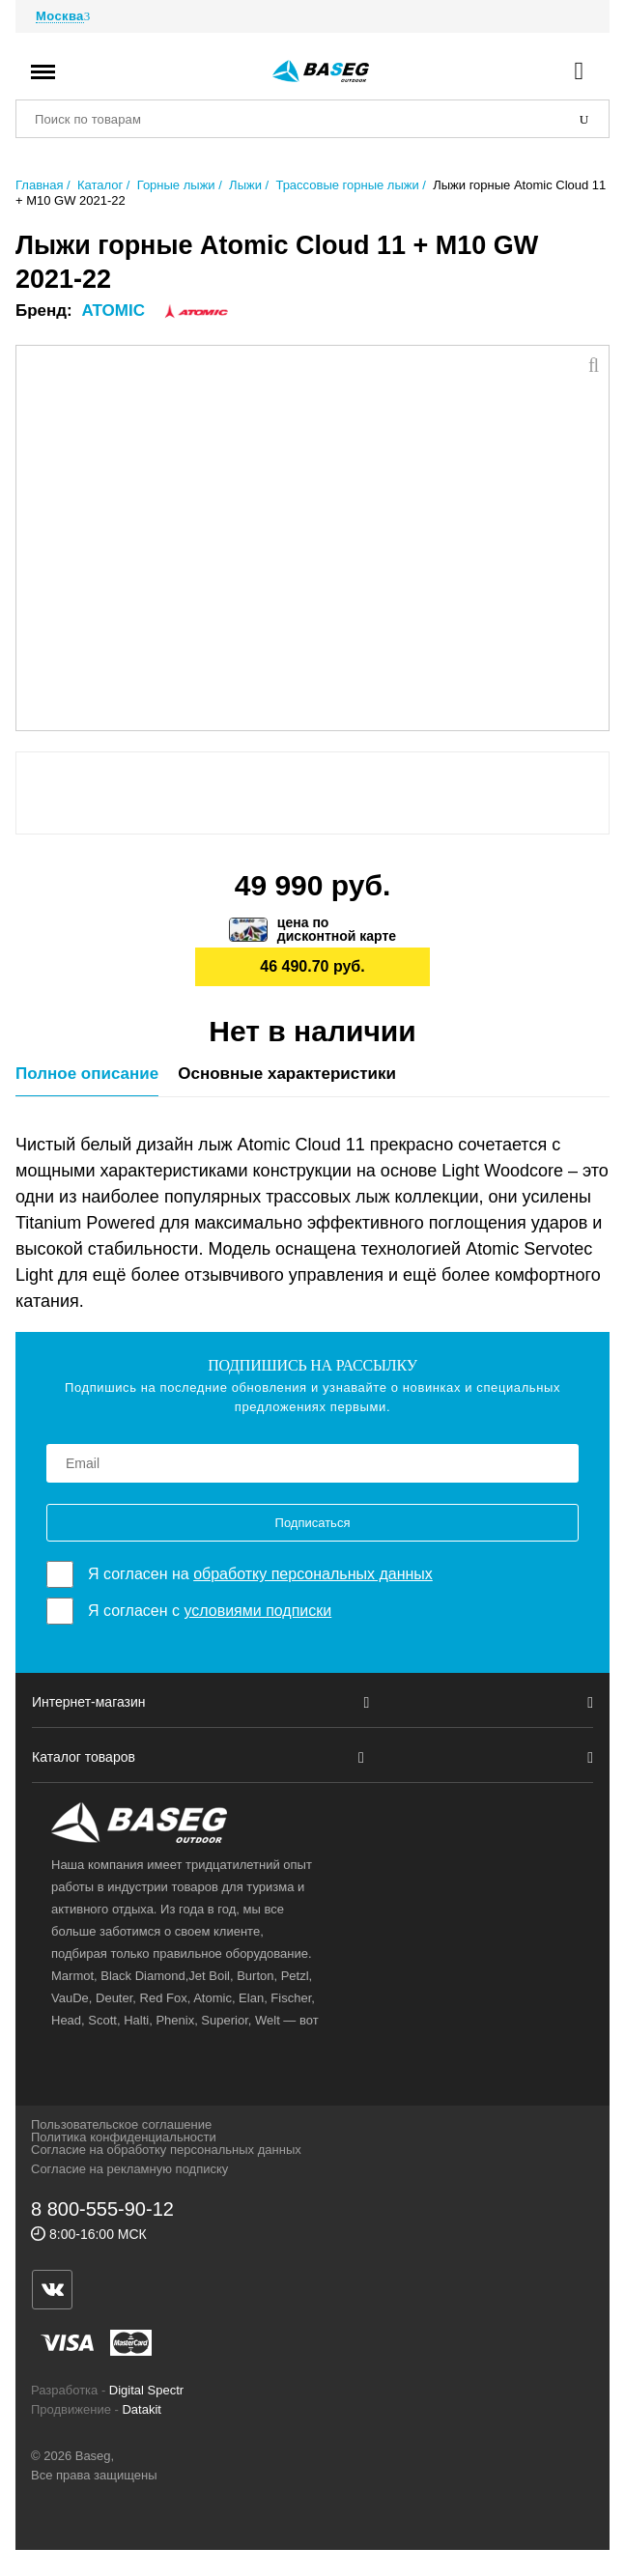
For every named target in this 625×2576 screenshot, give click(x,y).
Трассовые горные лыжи (346, 185)
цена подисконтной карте (336, 929)
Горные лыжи (176, 185)
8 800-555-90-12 (102, 2209)
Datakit (141, 2409)
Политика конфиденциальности (123, 2137)
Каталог (100, 185)
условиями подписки (257, 1610)
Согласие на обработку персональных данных (166, 2149)
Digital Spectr (146, 2390)
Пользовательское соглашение (121, 2124)
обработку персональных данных (313, 1574)
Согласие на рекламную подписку (129, 2169)
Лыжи (245, 185)
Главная (39, 185)
